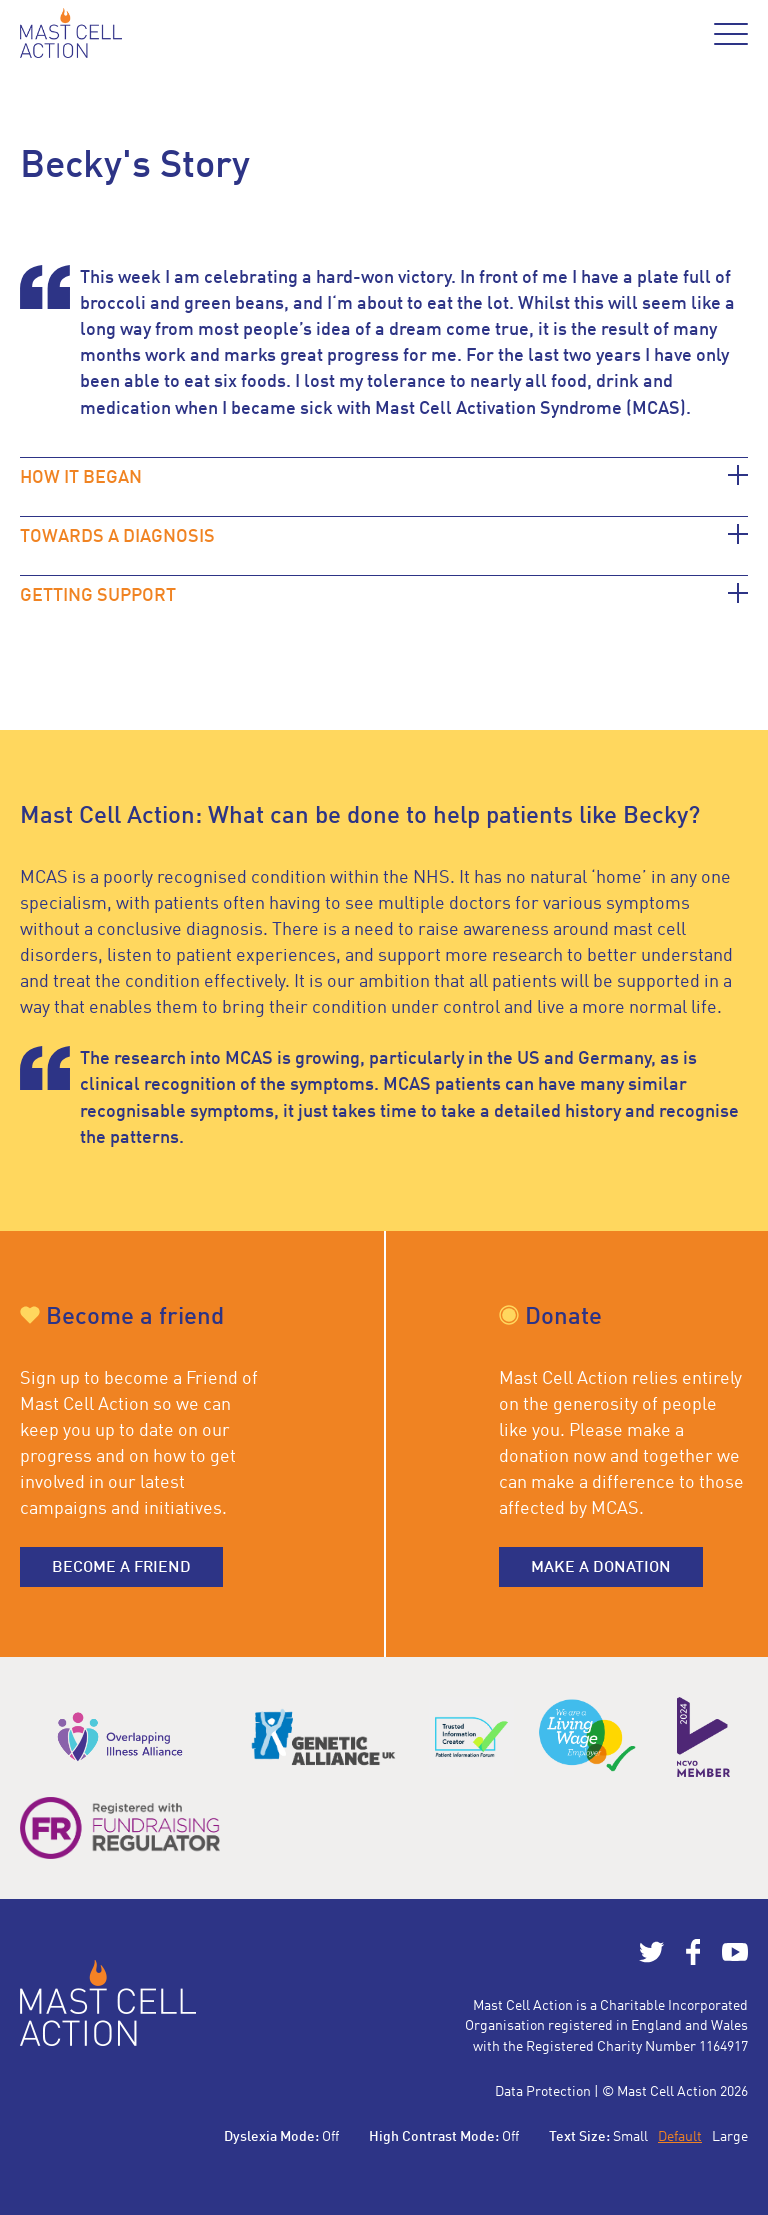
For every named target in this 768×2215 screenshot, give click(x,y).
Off (330, 2137)
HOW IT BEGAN (81, 478)
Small (630, 2137)
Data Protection (543, 2092)
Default (680, 2137)
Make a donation (601, 1568)
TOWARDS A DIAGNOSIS (117, 537)
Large (730, 2137)
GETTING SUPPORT (98, 596)
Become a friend (121, 1568)
